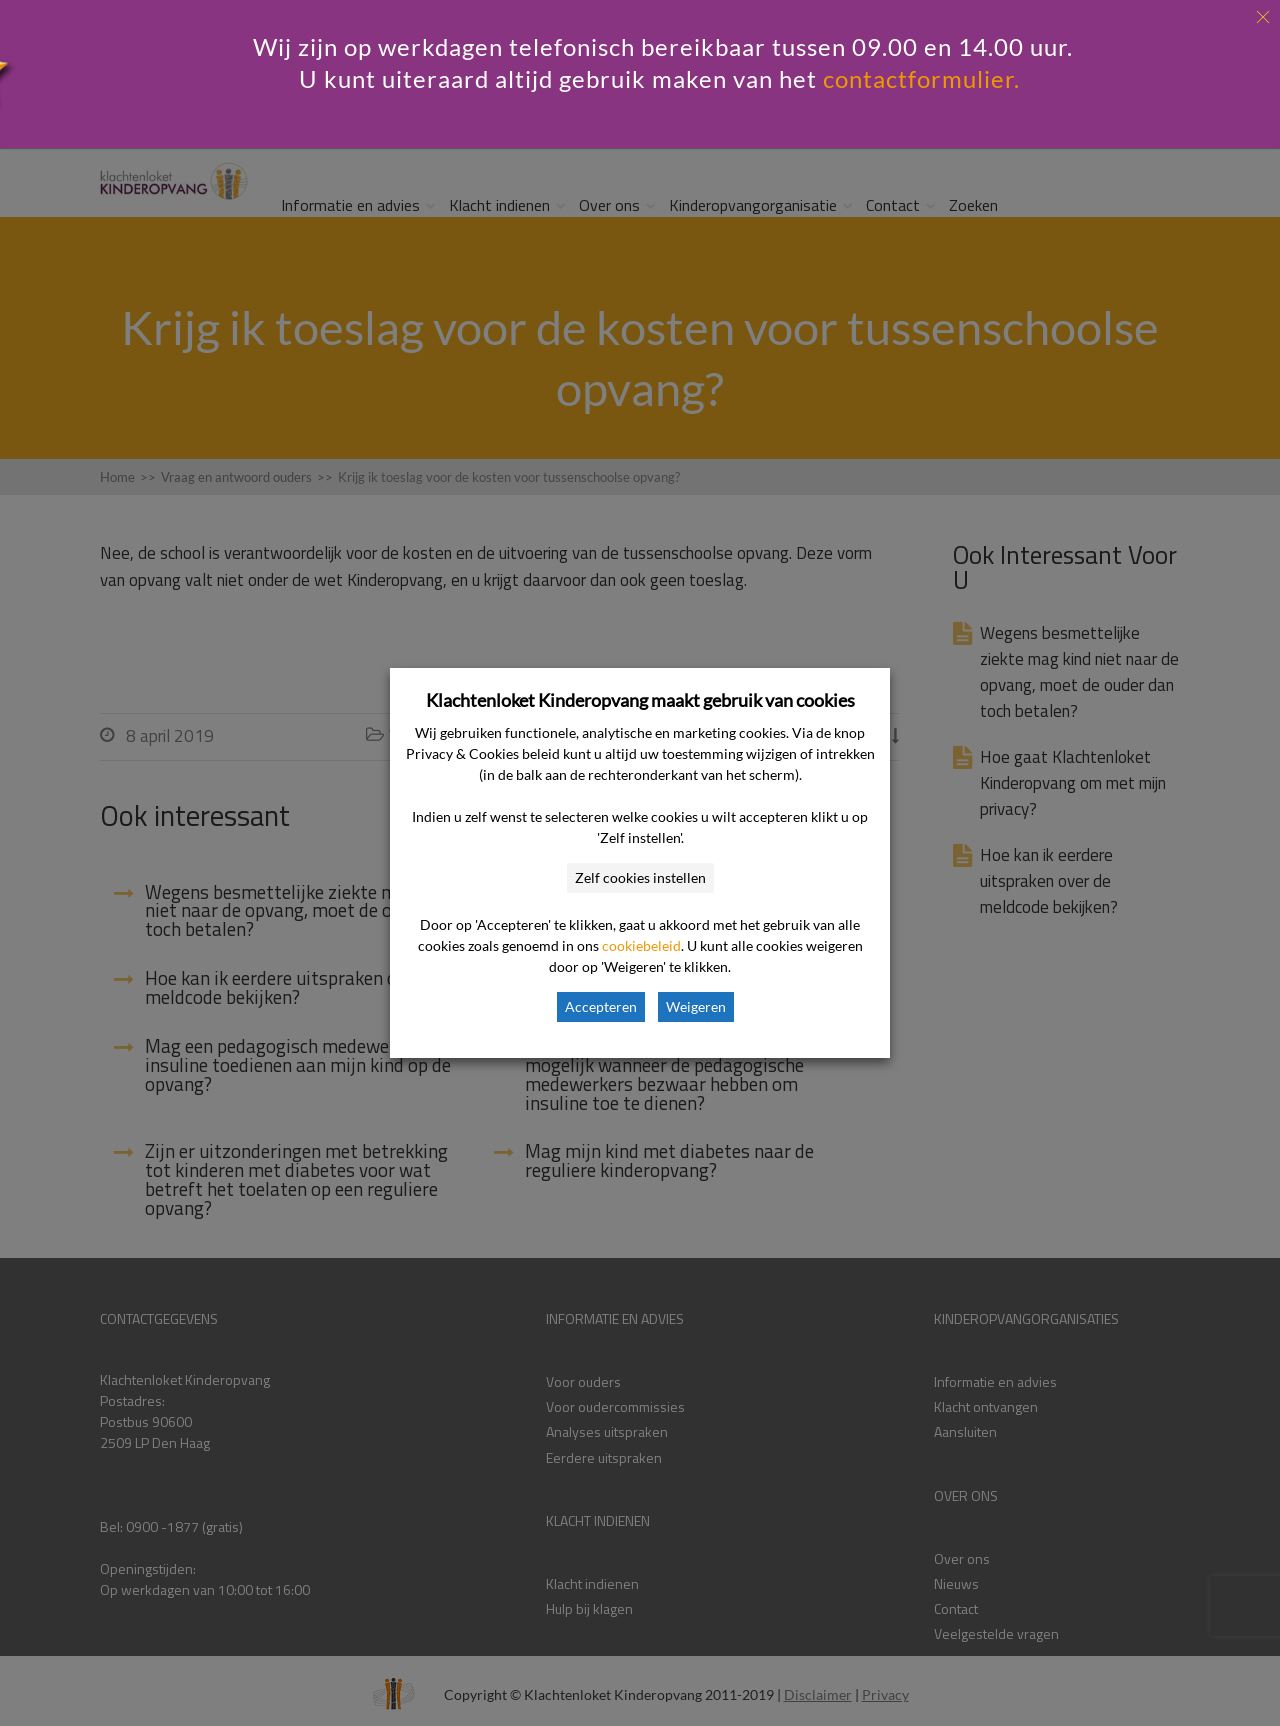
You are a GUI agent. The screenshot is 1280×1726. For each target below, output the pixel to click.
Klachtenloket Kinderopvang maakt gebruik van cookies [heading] (640, 700)
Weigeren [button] (696, 1006)
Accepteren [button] (601, 1006)
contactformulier (918, 78)
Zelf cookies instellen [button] (640, 877)
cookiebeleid (641, 945)
